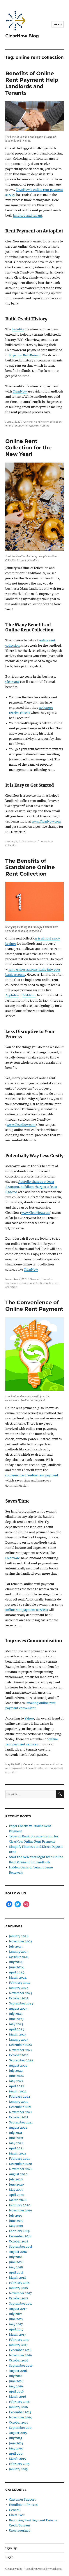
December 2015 (20, 2412)
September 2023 (21, 2003)
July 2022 (16, 2070)
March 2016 (17, 2396)
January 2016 (18, 2407)
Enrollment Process (23, 2505)
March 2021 (17, 2153)
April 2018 (16, 2272)
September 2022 (21, 2060)
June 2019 (16, 2220)
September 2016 (21, 2365)
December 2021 (20, 2107)
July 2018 (15, 2257)
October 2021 (18, 2117)
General (28, 421)
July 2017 (15, 2314)
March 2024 (17, 1977)
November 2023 (20, 1993)
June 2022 (16, 2076)
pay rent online (40, 425)
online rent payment (17, 425)
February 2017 (19, 2339)
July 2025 (16, 1946)
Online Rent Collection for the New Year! (28, 447)
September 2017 (20, 2303)
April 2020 (16, 2195)
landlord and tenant (27, 215)
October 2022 (19, 2055)
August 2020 (18, 2174)
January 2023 (18, 2039)
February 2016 (19, 2402)
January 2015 (18, 2469)
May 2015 (16, 2448)
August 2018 (18, 2252)
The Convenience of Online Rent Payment (34, 1305)
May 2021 (16, 2143)
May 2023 (16, 2024)
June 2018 (16, 2262)
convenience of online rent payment (31, 1475)
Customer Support (22, 2499)
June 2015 (16, 2443)
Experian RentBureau (24, 355)
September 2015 (21, 2427)
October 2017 (18, 2298)
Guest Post (17, 2515)
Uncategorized (19, 2530)
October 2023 (19, 1998)
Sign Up (11, 2548)
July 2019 (15, 2215)
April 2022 (16, 2086)
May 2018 (16, 2267)
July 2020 (16, 2179)
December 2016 (20, 2350)
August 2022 (18, 2065)
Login (9, 2557)
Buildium (29, 995)
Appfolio (11, 995)
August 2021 (18, 2127)
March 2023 (17, 2034)
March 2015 (17, 2459)
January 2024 (18, 1988)
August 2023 (18, 2008)
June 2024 (16, 1967)
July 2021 (15, 2133)
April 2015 (16, 2453)
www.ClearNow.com (46, 821)
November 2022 (20, 2050)
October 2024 (19, 1957)
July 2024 (16, 1962)
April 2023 (16, 2029)
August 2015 (18, 2433)
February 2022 (19, 2096)
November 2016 (20, 2355)
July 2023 (15, 2014)
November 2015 (20, 2417)
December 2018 (20, 2236)
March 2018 (17, 2277)
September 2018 (21, 2246)
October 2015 (18, 2422)
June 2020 (16, 2184)
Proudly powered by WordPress (44, 2568)
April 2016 (16, 2391)
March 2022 (17, 2091)
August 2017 (18, 2308)
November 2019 (20, 2210)
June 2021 (16, 2138)
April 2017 (16, 2329)
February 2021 (19, 2158)
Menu (58, 24)
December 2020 (20, 2164)
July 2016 (15, 2376)
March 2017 (17, 2334)
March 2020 (17, 2200)
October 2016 (18, 2360)
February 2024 (19, 1982)
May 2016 (16, 2386)
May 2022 (16, 2081)
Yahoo (29, 1718)
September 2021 (21, 2122)
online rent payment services (26, 1610)
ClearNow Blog (22, 35)
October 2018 (18, 2241)
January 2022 (18, 2101)
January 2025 (18, 1951)
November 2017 (20, 2293)
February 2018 (19, 2283)
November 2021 (20, 2112)
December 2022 (20, 2045)
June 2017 (16, 2319)
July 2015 (15, 2438)
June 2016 (16, 2381)
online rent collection (49, 421)
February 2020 (19, 2205)
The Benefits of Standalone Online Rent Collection (30, 867)
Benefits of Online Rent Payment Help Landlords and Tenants (31, 83)
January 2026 (19, 1936)
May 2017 (16, 2324)
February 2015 (19, 2464)
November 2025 (20, 1941)
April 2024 (16, 1972)
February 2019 (19, 2231)
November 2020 (20, 2169)
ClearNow (20, 391)
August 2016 (18, 2371)
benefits (18, 329)
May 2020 (16, 2189)
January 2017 (18, 2345)
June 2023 (16, 2019)
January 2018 (18, 2288)
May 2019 (16, 2226)
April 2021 (16, 2148)
